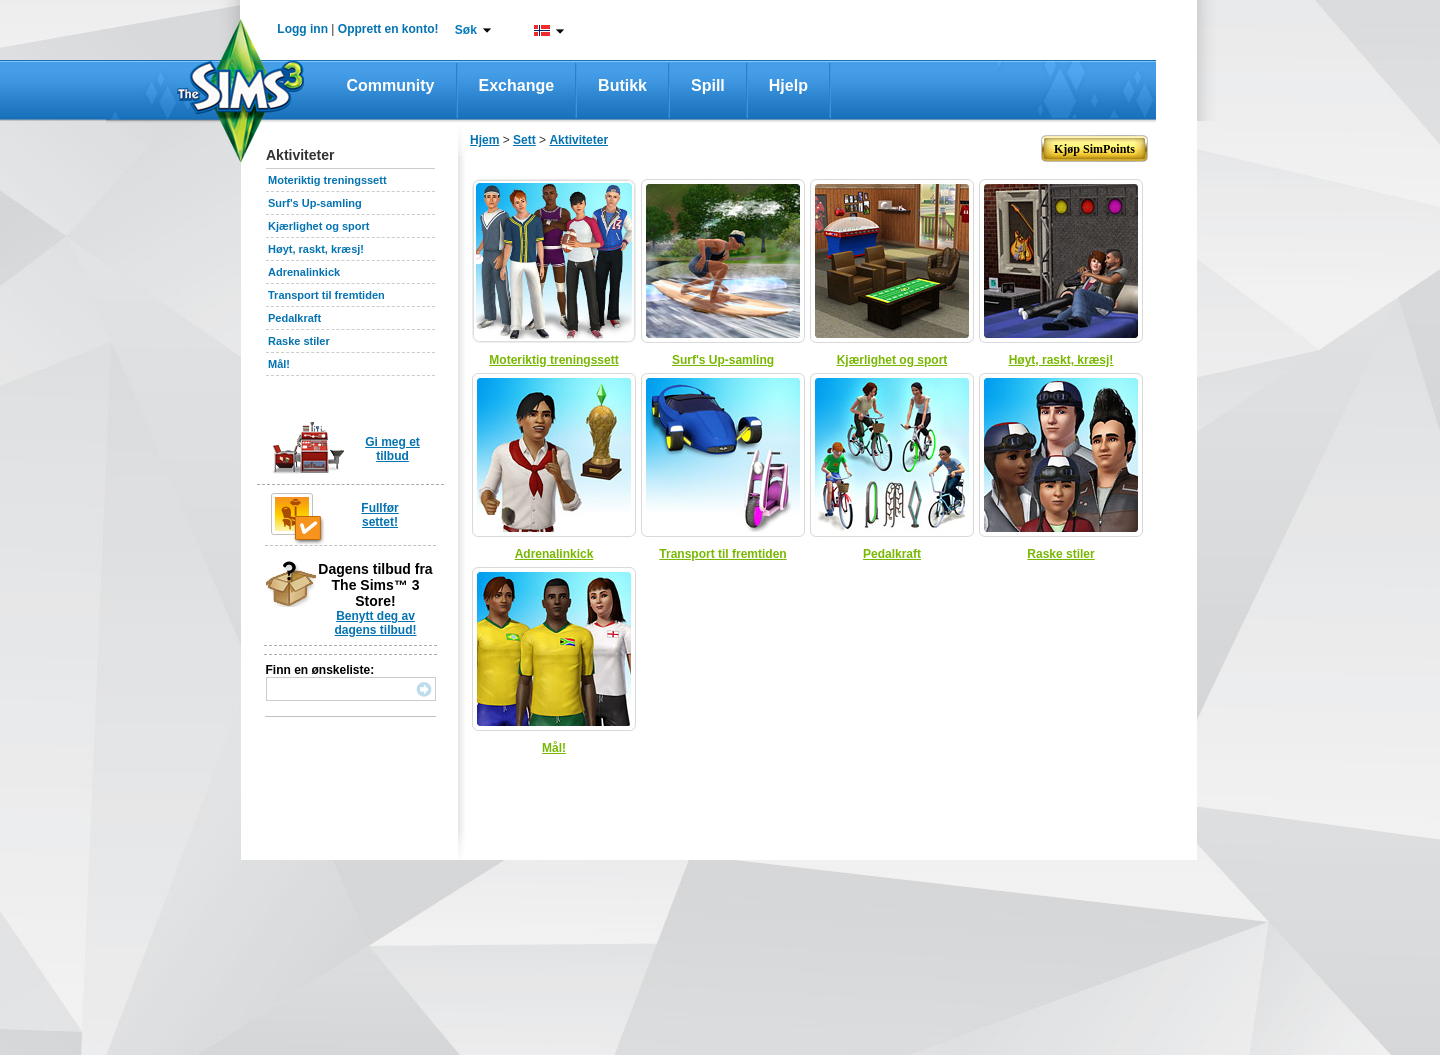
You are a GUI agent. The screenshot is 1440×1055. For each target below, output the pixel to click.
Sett (524, 140)
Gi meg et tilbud (392, 449)
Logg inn (302, 29)
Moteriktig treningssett (327, 180)
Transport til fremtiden (326, 295)
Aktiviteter (578, 140)
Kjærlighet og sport (318, 226)
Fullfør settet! (379, 515)
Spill (708, 85)
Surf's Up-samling (315, 203)
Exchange (517, 85)
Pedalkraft (294, 318)
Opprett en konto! (388, 29)
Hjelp (788, 85)
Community (391, 85)
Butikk (622, 85)
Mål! (279, 364)
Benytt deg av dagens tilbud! (376, 623)
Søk (466, 30)
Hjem (484, 140)
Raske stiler (299, 341)
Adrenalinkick (304, 272)
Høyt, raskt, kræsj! (316, 249)
